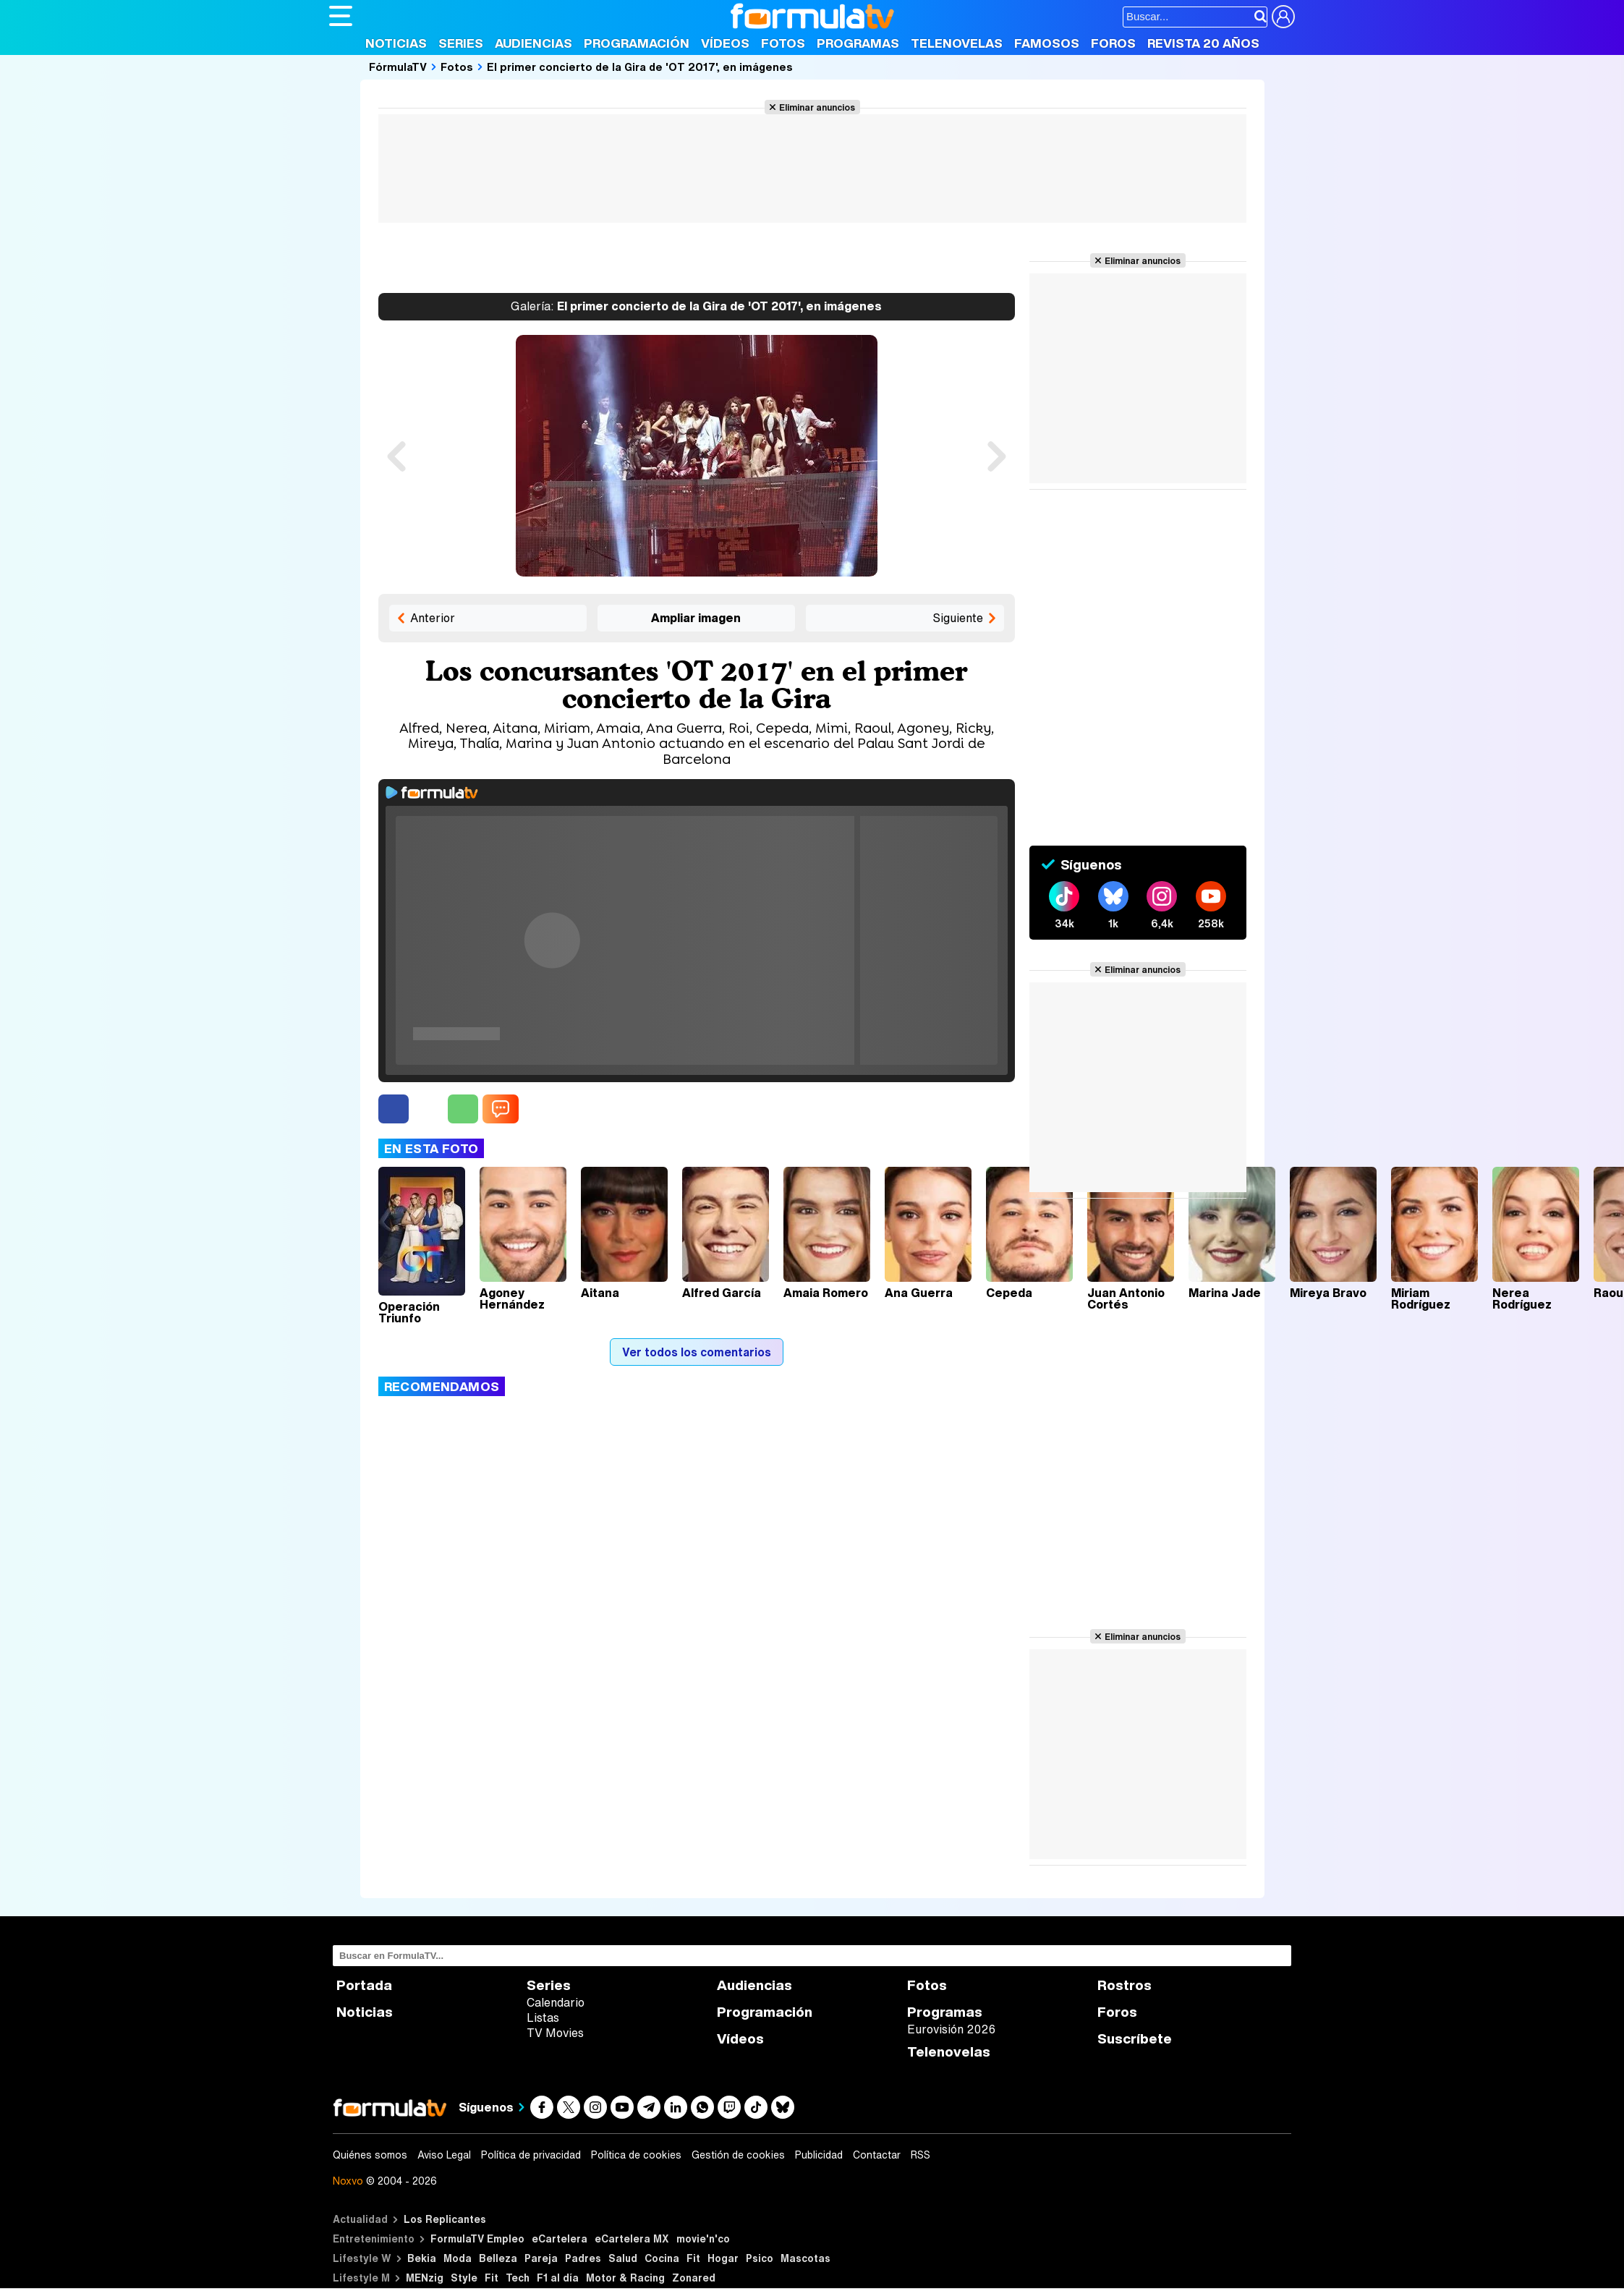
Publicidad (819, 2155)
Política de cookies (636, 2155)
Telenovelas (957, 43)
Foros (1113, 43)
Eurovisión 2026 (951, 2029)
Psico (759, 2258)
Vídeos (725, 43)
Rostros (1124, 1985)
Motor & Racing (625, 2277)
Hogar (723, 2258)
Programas (858, 43)
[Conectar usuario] (1283, 16)
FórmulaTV (398, 67)
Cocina (662, 2258)
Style (464, 2277)
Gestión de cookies (738, 2155)
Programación (636, 43)
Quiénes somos (370, 2155)
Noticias (396, 43)
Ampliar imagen (696, 617)
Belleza (498, 2258)
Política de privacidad (531, 2155)
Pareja (541, 2258)
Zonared (693, 2277)
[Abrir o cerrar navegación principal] (340, 16)
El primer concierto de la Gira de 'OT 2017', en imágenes (640, 67)
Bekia (421, 2258)
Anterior (432, 617)
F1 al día (558, 2277)
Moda (457, 2258)
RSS (920, 2155)
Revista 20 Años (1203, 43)
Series (460, 43)
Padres (583, 2258)
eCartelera (559, 2238)
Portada (364, 1985)
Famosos (1046, 43)
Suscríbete (1134, 2039)
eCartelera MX (632, 2238)
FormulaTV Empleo (477, 2238)
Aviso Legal (444, 2155)
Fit (693, 2258)
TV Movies (555, 2032)
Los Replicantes (445, 2219)
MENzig (424, 2277)
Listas (543, 2017)
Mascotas (805, 2258)
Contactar (877, 2155)
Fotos (783, 43)
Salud (622, 2258)
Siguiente (957, 617)
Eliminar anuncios (817, 107)
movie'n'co (703, 2238)
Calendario (555, 2002)
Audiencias (533, 43)
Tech (518, 2277)
